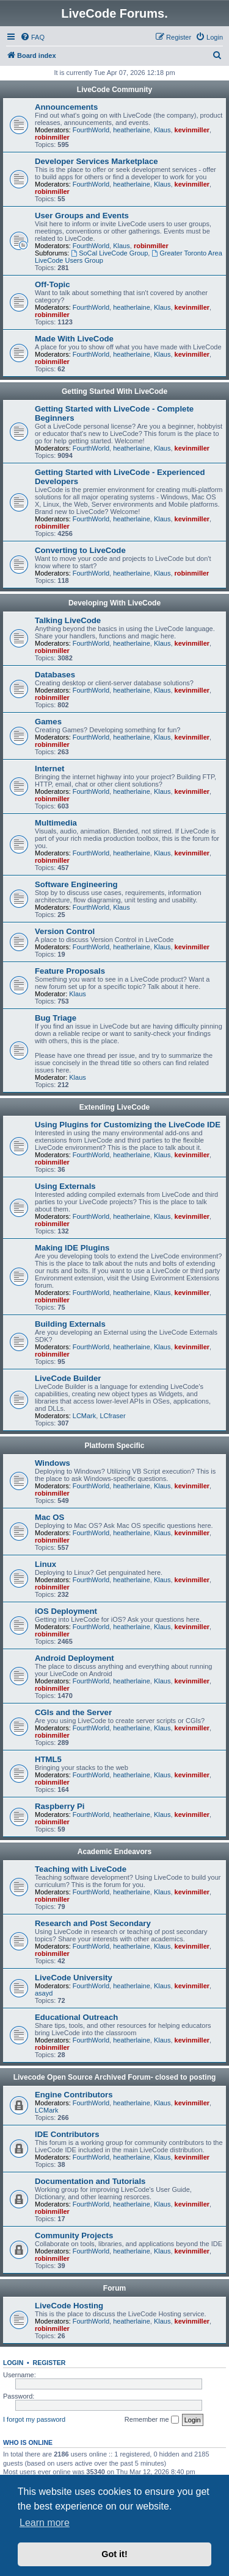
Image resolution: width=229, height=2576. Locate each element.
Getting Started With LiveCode (114, 391)
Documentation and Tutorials (90, 2181)
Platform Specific (114, 1445)
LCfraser (112, 1415)
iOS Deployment (66, 1611)
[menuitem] (32, 37)
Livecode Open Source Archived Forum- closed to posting (114, 2077)
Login (13, 2362)
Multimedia (56, 822)
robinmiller (52, 137)
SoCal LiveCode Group (109, 253)
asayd (44, 1993)
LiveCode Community (114, 89)
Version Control (65, 931)
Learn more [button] (45, 2522)
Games (48, 721)
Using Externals (65, 1186)
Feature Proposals (70, 971)
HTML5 (48, 1759)
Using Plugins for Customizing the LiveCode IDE (127, 1124)
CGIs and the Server (73, 1712)
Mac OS (49, 1517)
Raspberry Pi (59, 1806)
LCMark (84, 1415)
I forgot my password (34, 2419)
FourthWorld (91, 130)
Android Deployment (74, 1658)
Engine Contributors (73, 2094)
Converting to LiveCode (80, 550)
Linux (45, 1564)
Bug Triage (55, 1017)
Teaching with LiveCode (80, 1869)
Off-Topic (52, 284)
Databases (55, 674)
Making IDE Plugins (72, 1247)
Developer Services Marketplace (96, 161)
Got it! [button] (114, 2554)
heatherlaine (131, 130)
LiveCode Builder (68, 1378)
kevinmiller (192, 130)
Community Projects (74, 2235)
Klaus (162, 130)
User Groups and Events (82, 215)
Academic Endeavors (114, 1851)
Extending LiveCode (114, 1107)
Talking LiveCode (68, 620)
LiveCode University (73, 1977)
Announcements (66, 107)
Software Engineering (76, 884)
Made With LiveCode (74, 338)
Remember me (152, 2420)
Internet (49, 768)
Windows (52, 1463)
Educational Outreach (76, 2017)
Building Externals (70, 1324)
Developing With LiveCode (114, 603)
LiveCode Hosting (69, 2305)
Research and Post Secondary (93, 1923)
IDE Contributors (67, 2134)
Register (49, 2362)
